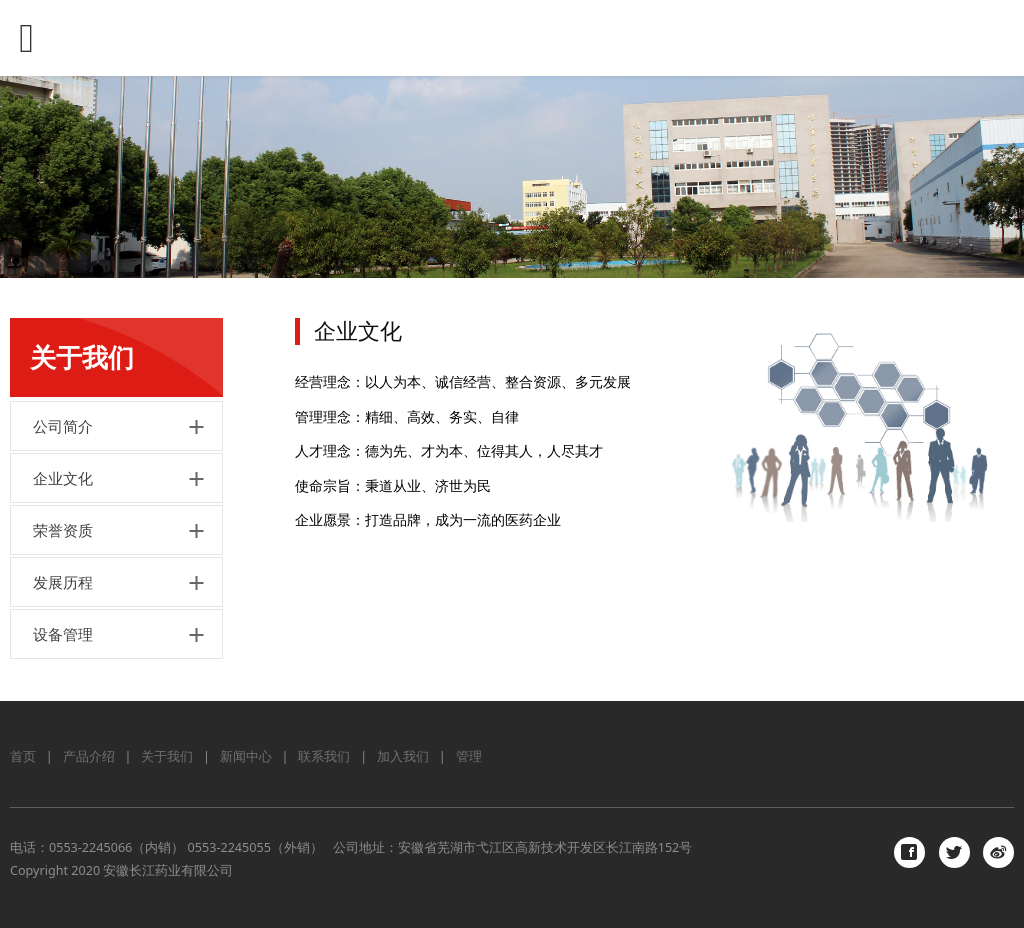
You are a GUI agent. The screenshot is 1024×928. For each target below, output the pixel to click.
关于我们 (167, 756)
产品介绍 (89, 756)
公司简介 (63, 426)
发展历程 (63, 582)
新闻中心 (246, 756)
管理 (469, 756)
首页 (23, 756)
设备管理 (63, 634)
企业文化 (63, 478)
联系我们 (324, 756)
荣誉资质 (63, 530)
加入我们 (403, 756)
